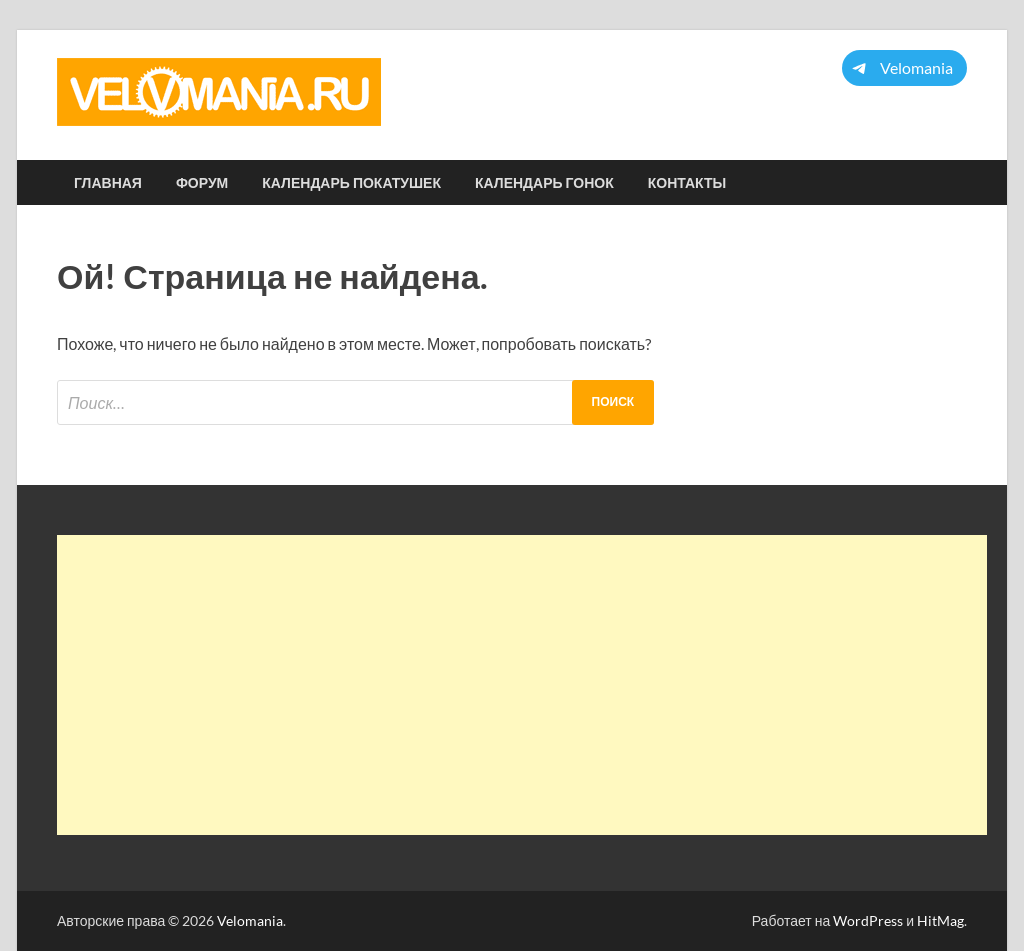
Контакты (687, 183)
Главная (108, 183)
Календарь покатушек (351, 183)
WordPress (868, 920)
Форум (202, 183)
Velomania (250, 920)
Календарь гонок (544, 183)
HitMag (940, 920)
